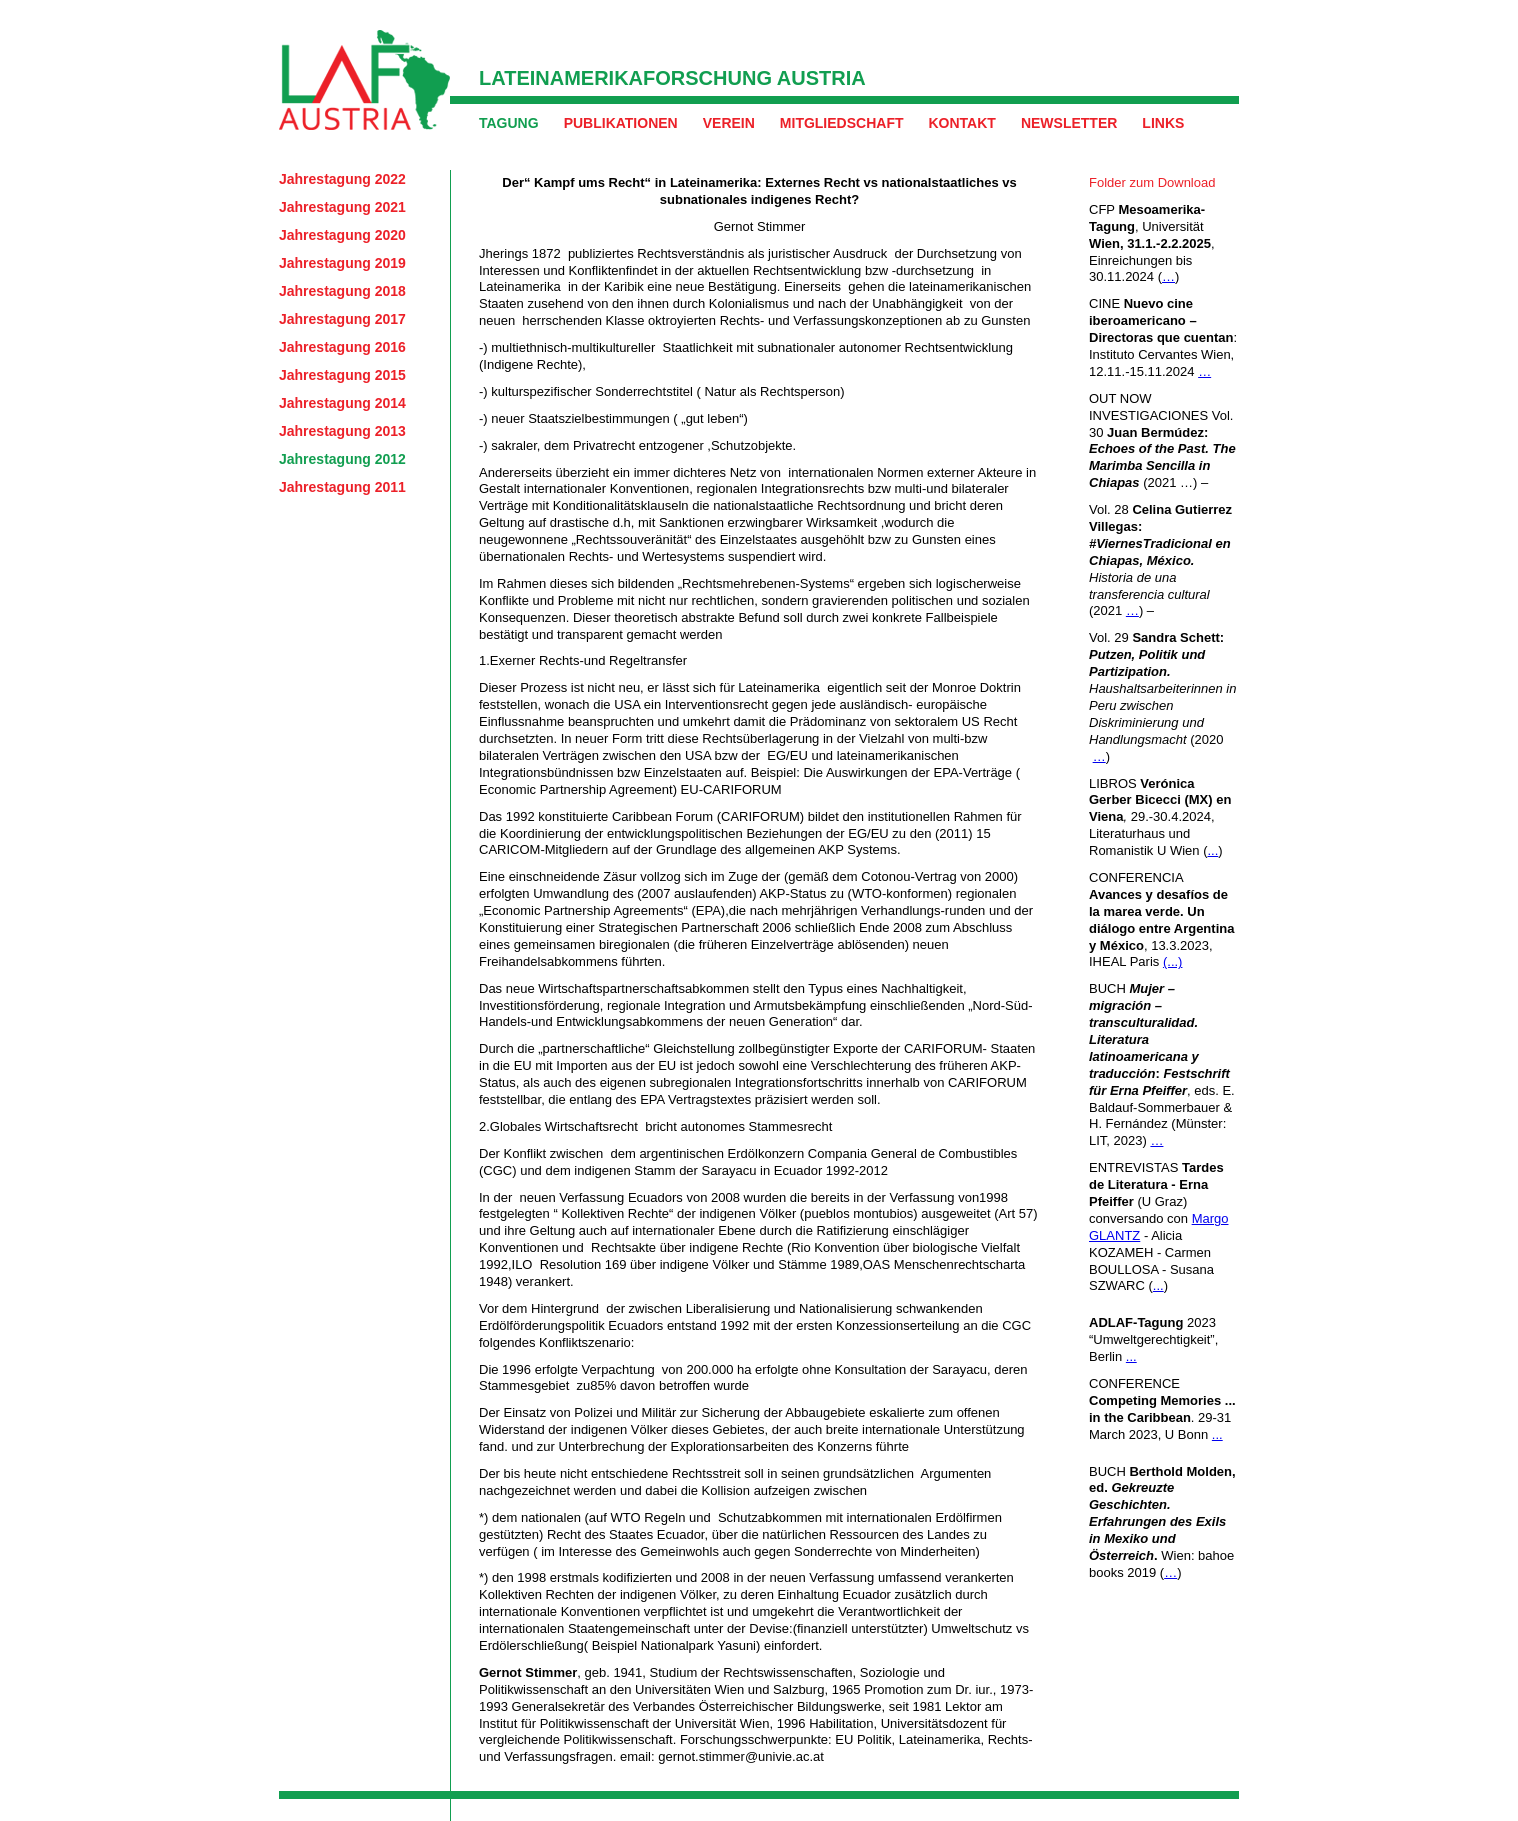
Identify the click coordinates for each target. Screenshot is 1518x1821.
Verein (729, 123)
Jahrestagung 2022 (342, 179)
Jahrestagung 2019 (342, 263)
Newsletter (1069, 123)
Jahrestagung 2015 (342, 375)
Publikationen (621, 123)
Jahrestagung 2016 (342, 347)
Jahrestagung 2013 (342, 431)
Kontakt (961, 123)
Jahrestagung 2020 (342, 235)
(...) (1173, 961)
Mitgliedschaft (842, 123)
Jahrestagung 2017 (342, 319)
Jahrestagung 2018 (342, 291)
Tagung (509, 123)
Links (1163, 123)
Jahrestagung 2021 (342, 207)
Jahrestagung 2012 (342, 459)
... (1212, 850)
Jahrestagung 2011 (342, 487)
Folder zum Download (1152, 182)
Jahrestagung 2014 (342, 403)
